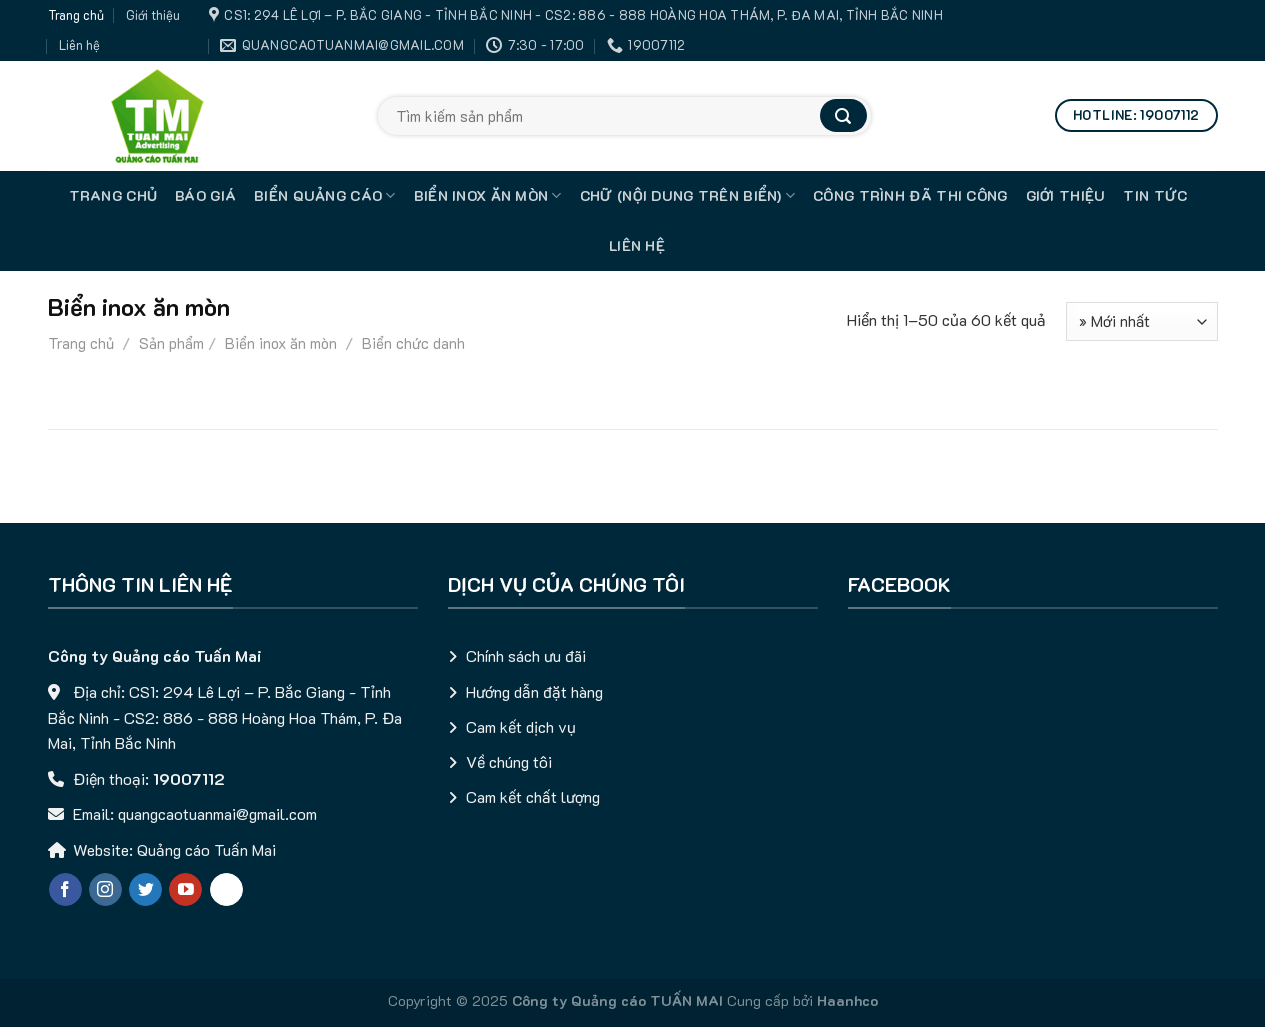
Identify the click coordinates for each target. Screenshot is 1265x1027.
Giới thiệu (153, 15)
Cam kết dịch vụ (521, 726)
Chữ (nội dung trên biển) (687, 196)
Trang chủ (76, 15)
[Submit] (843, 115)
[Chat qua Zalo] (226, 890)
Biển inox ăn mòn (488, 196)
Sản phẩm (171, 343)
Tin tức (1155, 195)
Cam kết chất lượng (533, 796)
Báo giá (205, 195)
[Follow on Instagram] (105, 890)
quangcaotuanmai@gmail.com (217, 813)
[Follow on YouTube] (185, 890)
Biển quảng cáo (325, 196)
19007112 (189, 778)
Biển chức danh (411, 343)
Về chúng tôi (509, 761)
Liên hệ (79, 45)
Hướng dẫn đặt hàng (534, 691)
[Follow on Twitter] (145, 890)
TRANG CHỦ (113, 195)
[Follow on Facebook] (65, 890)
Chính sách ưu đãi (526, 655)
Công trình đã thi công (910, 195)
